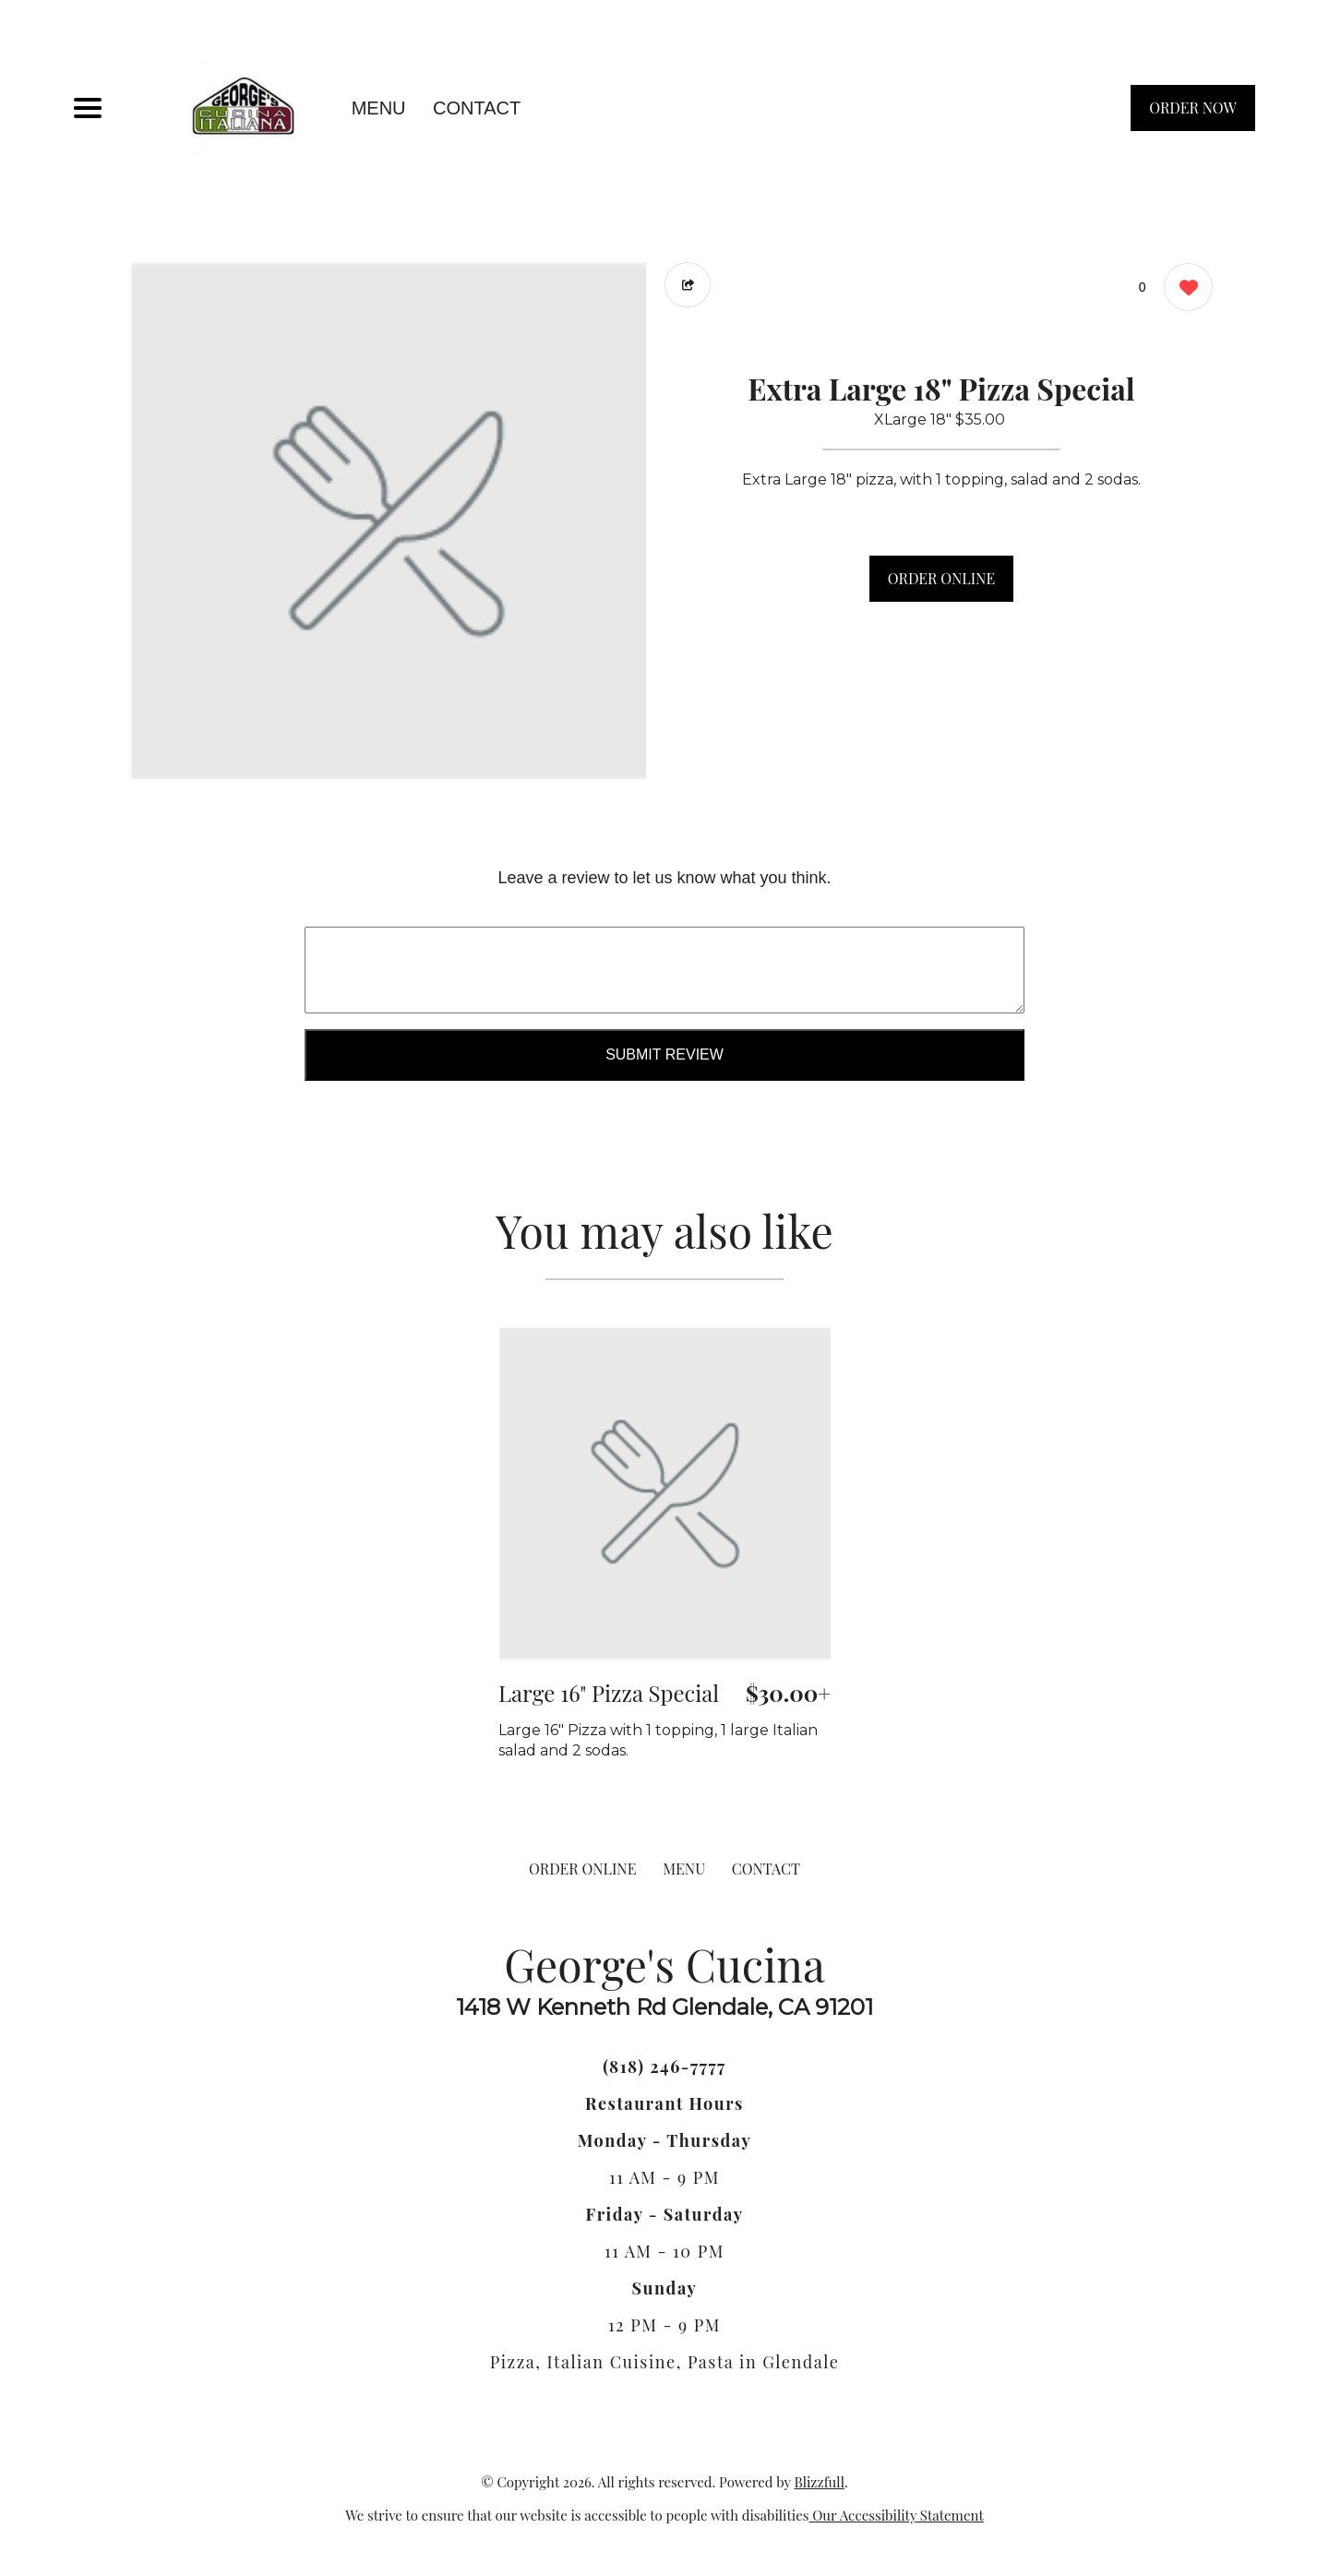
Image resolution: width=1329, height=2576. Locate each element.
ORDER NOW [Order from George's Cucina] (1193, 107)
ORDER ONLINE (941, 578)
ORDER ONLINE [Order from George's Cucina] (582, 1868)
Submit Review (664, 1054)
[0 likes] (1183, 289)
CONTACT (477, 108)
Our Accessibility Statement (896, 2515)
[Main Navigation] (88, 108)
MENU (379, 108)
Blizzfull (819, 2482)
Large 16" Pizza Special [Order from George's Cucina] (608, 1692)
